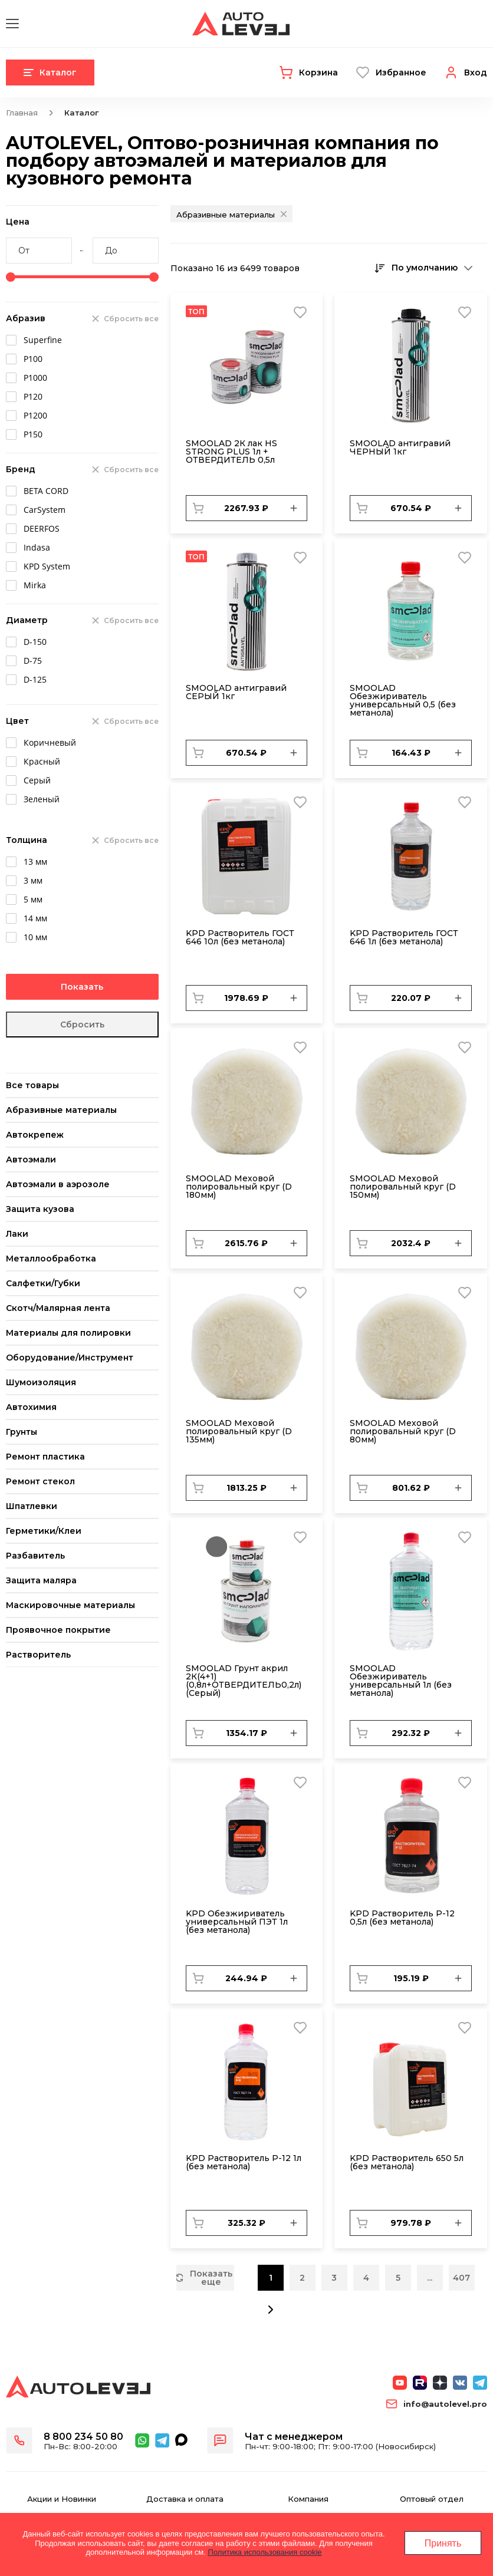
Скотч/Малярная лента (58, 1308)
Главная (22, 113)
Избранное (401, 72)
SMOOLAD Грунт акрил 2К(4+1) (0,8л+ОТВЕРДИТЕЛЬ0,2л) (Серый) (243, 1680)
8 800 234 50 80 (83, 2436)
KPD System (47, 566)
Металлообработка (51, 1258)
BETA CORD (46, 490)
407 (461, 2277)
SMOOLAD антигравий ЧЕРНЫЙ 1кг (400, 447)
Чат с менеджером (294, 2436)
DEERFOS (42, 528)
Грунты (21, 1432)
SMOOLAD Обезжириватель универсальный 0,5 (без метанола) (403, 700)
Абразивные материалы (61, 1110)
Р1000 (35, 377)
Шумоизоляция (41, 1382)
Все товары (32, 1085)
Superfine (43, 339)
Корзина (318, 72)
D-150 (35, 641)
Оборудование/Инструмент (69, 1357)
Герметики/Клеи (43, 1531)
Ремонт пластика (45, 1456)
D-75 (33, 660)
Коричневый (50, 742)
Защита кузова (40, 1209)
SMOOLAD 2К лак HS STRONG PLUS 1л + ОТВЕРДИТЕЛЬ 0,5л (231, 451)
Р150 (33, 434)
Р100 (33, 358)
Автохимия (31, 1407)
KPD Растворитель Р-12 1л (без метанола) (243, 2162)
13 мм (35, 861)
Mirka (35, 585)
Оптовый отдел (432, 2499)
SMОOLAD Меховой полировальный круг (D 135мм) (239, 1431)
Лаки (17, 1233)
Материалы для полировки (68, 1332)
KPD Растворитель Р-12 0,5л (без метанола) (402, 1917)
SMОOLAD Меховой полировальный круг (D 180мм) (239, 1186)
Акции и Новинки (61, 2499)
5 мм (33, 899)
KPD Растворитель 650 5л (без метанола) (407, 2162)
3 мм (33, 880)
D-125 (35, 679)
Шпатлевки (31, 1506)
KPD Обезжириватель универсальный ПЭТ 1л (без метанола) (237, 1921)
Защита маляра (41, 1580)
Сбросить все (131, 318)
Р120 (33, 396)
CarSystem (44, 509)
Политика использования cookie (265, 2552)
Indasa (37, 547)
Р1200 (35, 415)
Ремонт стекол (40, 1481)
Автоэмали (31, 1159)
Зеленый (42, 799)
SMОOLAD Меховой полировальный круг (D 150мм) (403, 1186)
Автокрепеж (35, 1134)
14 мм (35, 918)
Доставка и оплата (185, 2499)
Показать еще (204, 2277)
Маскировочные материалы (70, 1605)
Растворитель (38, 1654)
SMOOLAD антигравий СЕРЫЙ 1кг (236, 692)
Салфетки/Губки (43, 1283)
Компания (308, 2499)
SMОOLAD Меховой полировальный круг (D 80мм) (403, 1431)
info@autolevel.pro (445, 2404)
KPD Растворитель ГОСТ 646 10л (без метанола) (240, 937)
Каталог (50, 72)
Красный (42, 761)
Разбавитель (35, 1555)
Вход (475, 72)
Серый (37, 780)
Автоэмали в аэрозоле (58, 1184)
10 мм (35, 937)
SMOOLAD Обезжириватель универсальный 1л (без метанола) (401, 1680)
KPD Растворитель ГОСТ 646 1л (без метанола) (404, 937)
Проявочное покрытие (58, 1630)
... (429, 2277)
